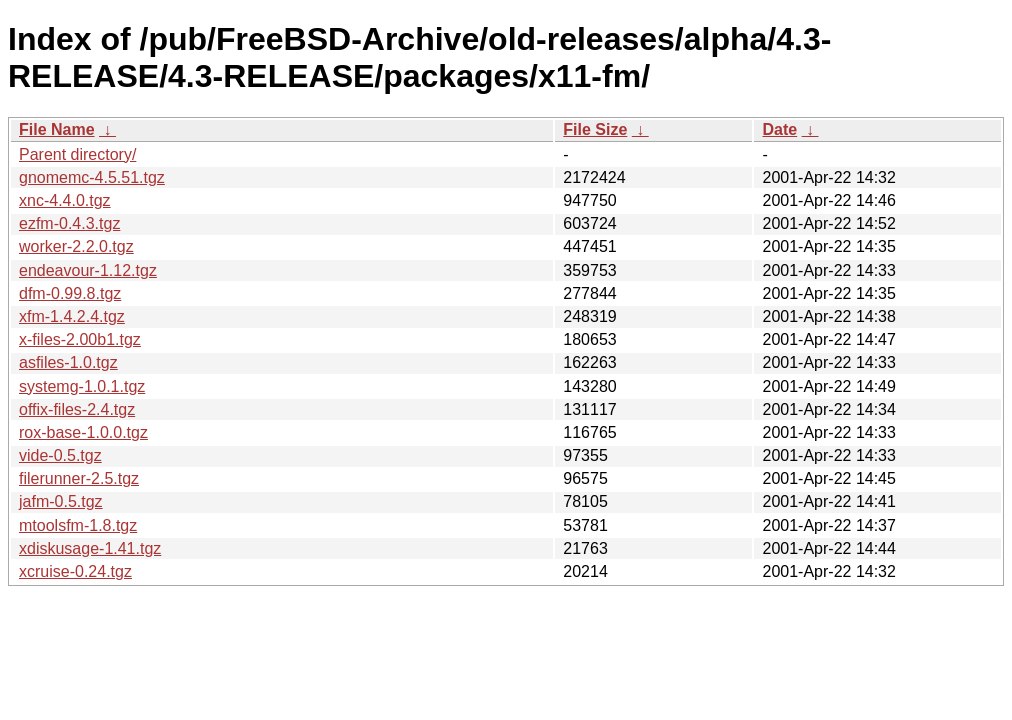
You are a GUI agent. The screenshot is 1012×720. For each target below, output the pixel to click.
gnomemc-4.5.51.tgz (92, 177)
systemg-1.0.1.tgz (82, 386)
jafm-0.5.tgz (61, 501)
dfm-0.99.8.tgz (70, 293)
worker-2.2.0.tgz (76, 246)
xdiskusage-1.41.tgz (90, 548)
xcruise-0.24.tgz (75, 571)
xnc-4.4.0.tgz (65, 200)
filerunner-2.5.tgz (79, 478)
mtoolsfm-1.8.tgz (78, 525)
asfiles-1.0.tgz (68, 362)
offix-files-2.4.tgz (77, 409)
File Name (57, 129)
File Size (595, 129)
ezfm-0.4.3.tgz (69, 223)
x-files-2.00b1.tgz (80, 339)
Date (779, 129)
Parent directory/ (77, 154)
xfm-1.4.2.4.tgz (72, 316)
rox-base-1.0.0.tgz (83, 432)
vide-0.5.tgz (60, 455)
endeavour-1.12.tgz (88, 270)
